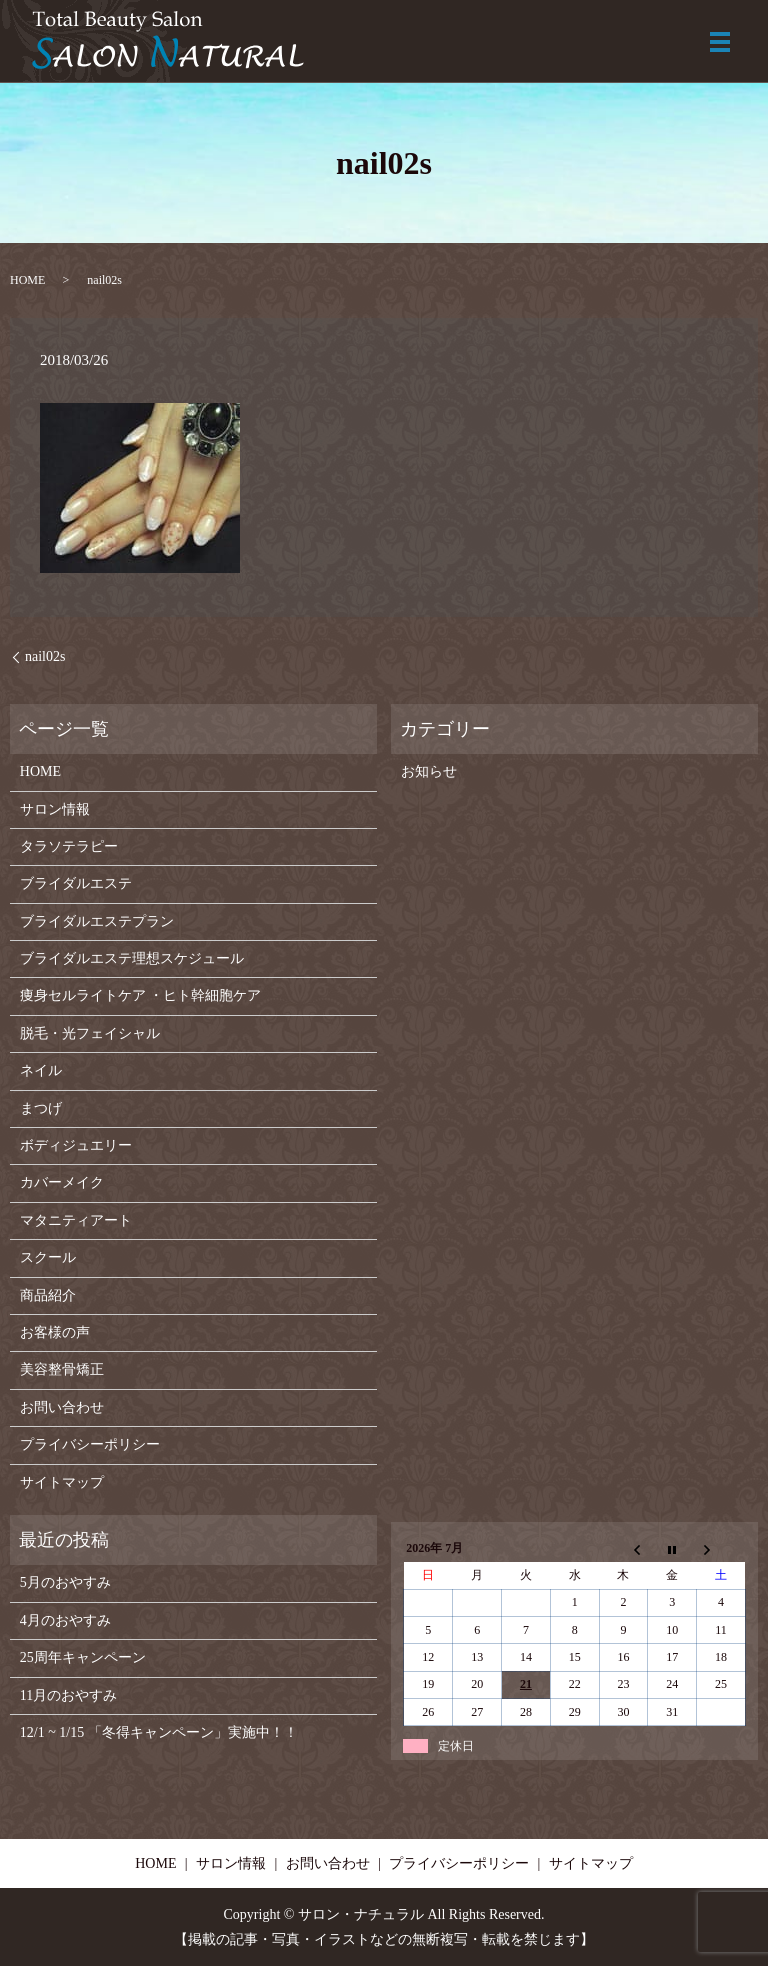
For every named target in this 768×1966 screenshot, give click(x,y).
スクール (48, 1257)
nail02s (45, 656)
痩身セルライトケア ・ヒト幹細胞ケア (141, 995)
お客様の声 (55, 1332)
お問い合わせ (62, 1407)
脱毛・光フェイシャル (90, 1033)
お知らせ (429, 771)
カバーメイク (62, 1182)
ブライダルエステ (76, 883)
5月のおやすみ (65, 1582)
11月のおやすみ (68, 1695)
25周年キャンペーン (83, 1657)
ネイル (41, 1070)
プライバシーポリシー (90, 1444)
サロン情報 (55, 809)
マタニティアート (76, 1220)
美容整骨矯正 (62, 1369)
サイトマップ (62, 1482)
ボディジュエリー (76, 1145)
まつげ (41, 1108)
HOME (27, 280)
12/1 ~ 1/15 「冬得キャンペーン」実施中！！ (159, 1732)
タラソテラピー (69, 846)
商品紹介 (48, 1295)
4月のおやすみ (65, 1620)
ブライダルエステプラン (97, 921)
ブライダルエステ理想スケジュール (132, 958)
